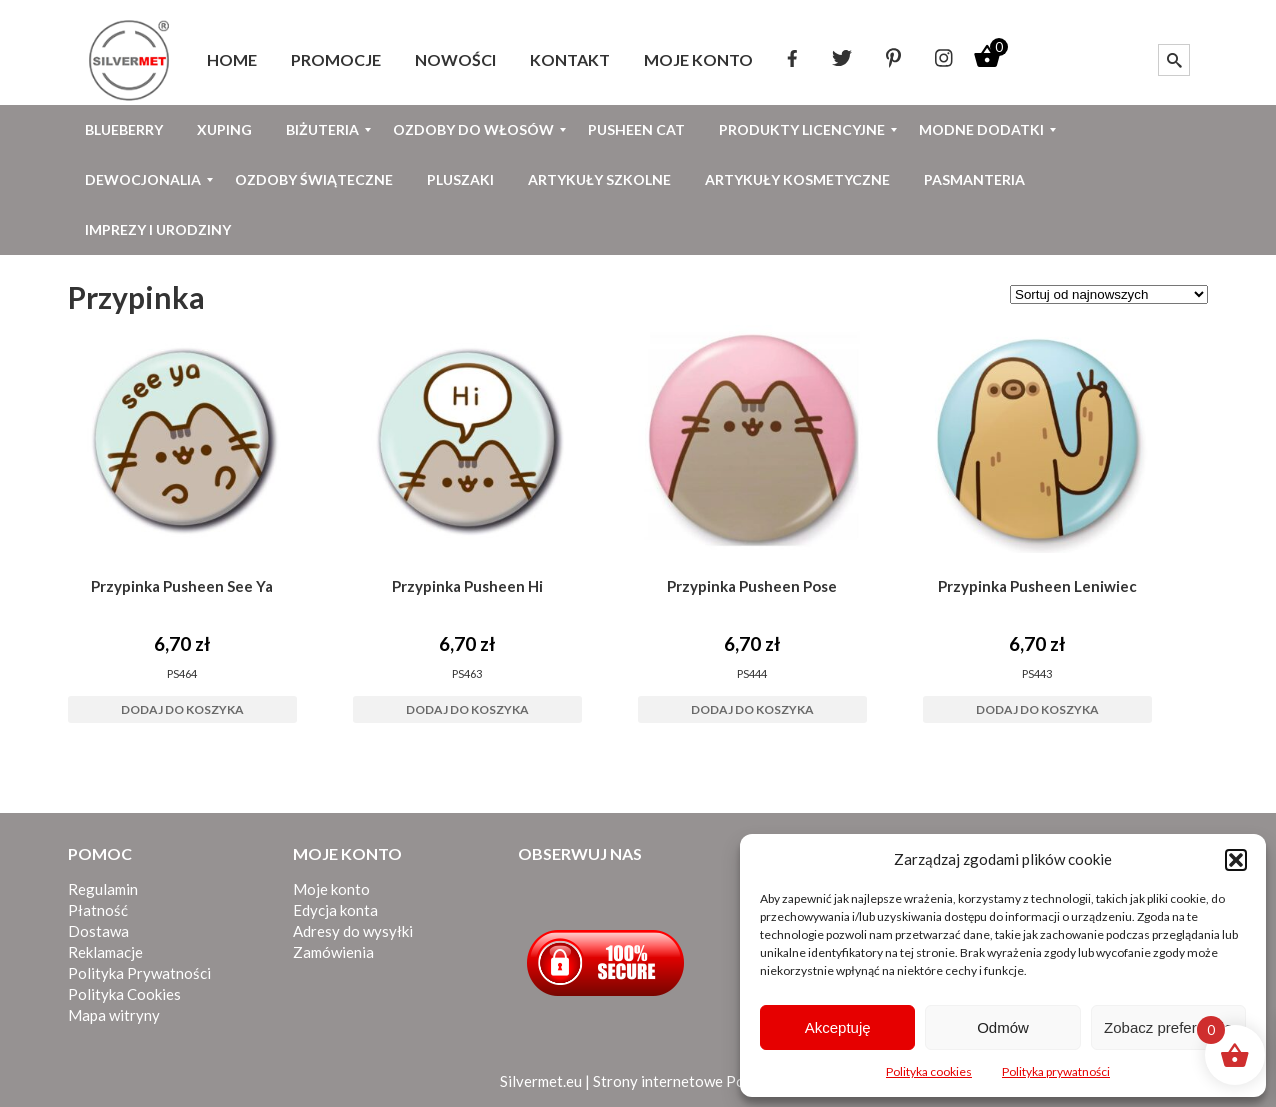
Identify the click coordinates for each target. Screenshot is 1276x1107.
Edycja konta (335, 910)
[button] (1236, 860)
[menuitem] (232, 60)
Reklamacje (105, 952)
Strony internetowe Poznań (684, 1081)
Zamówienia (333, 952)
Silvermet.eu (541, 1081)
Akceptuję (838, 1027)
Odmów (1003, 1027)
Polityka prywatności (1056, 1071)
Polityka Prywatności (139, 973)
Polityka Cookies (124, 994)
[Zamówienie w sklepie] (1109, 294)
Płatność (98, 910)
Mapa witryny (114, 1015)
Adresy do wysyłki (353, 931)
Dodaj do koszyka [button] (182, 709)
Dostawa (98, 931)
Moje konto (331, 889)
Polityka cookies (929, 1071)
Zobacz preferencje (1168, 1027)
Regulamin (103, 889)
